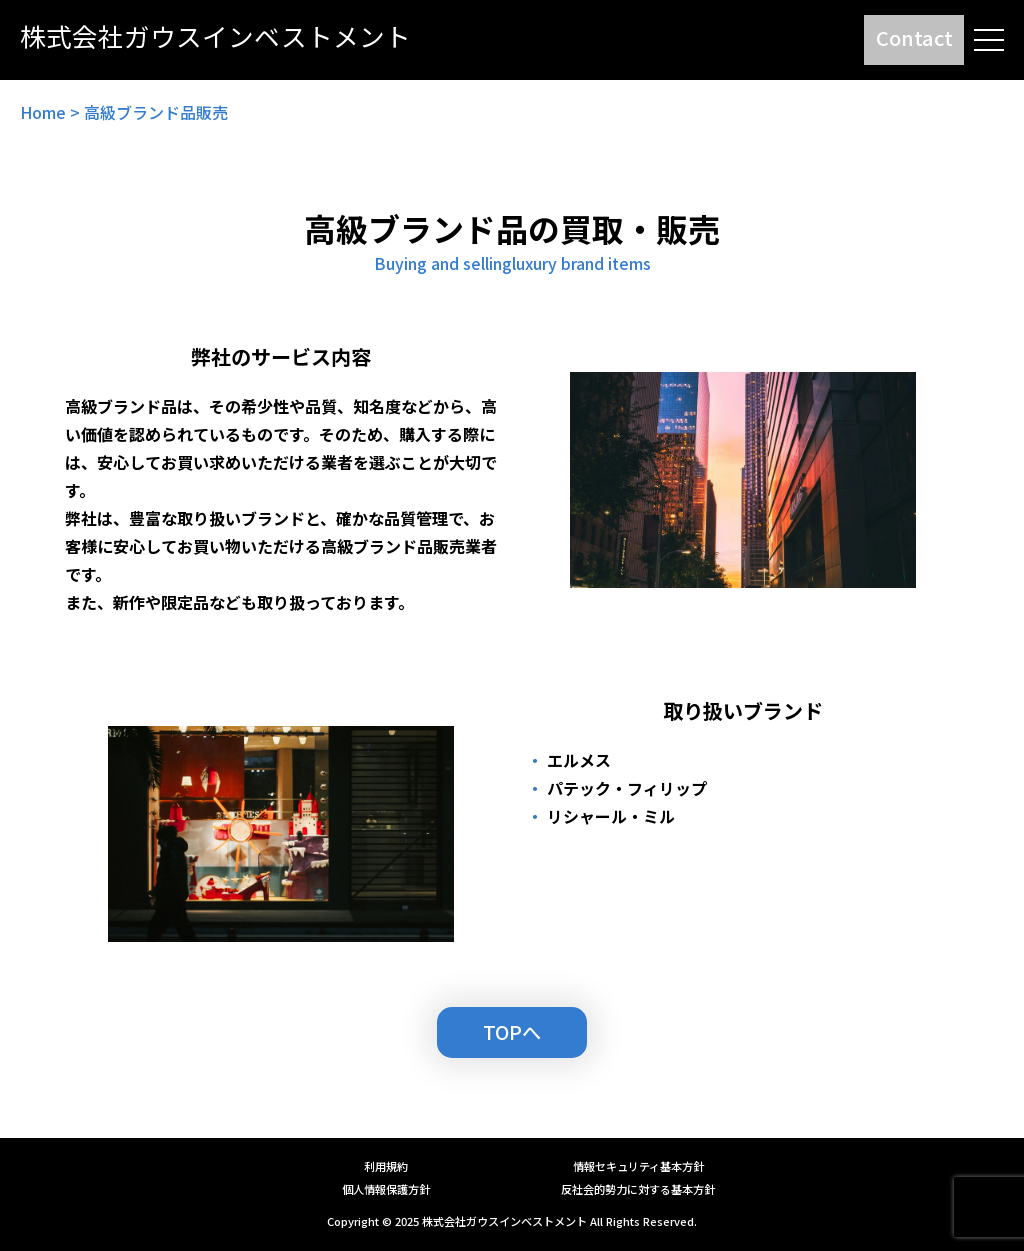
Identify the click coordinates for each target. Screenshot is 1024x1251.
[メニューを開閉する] (989, 40)
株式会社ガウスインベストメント (504, 1221)
